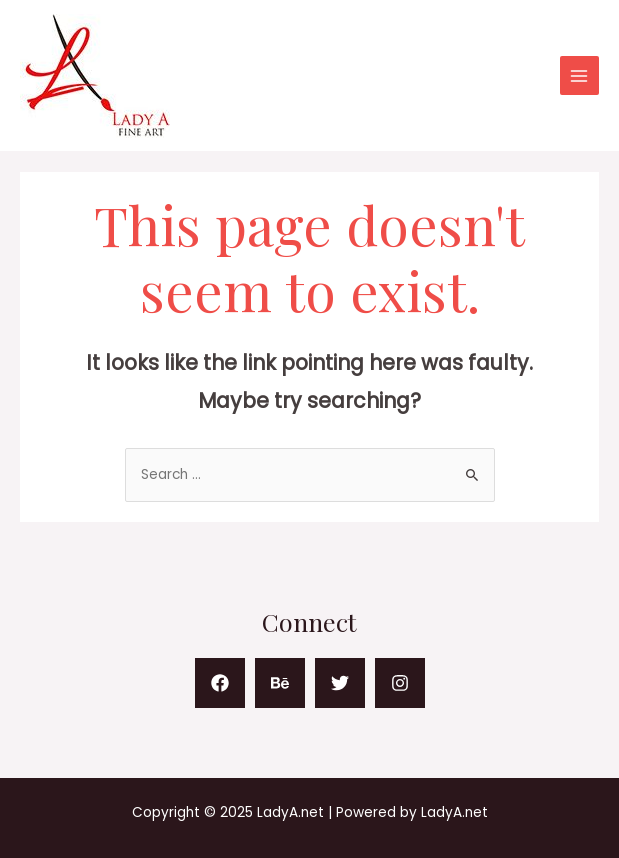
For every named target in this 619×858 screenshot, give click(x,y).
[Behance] (280, 683)
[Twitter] (340, 683)
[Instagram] (400, 683)
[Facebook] (220, 683)
